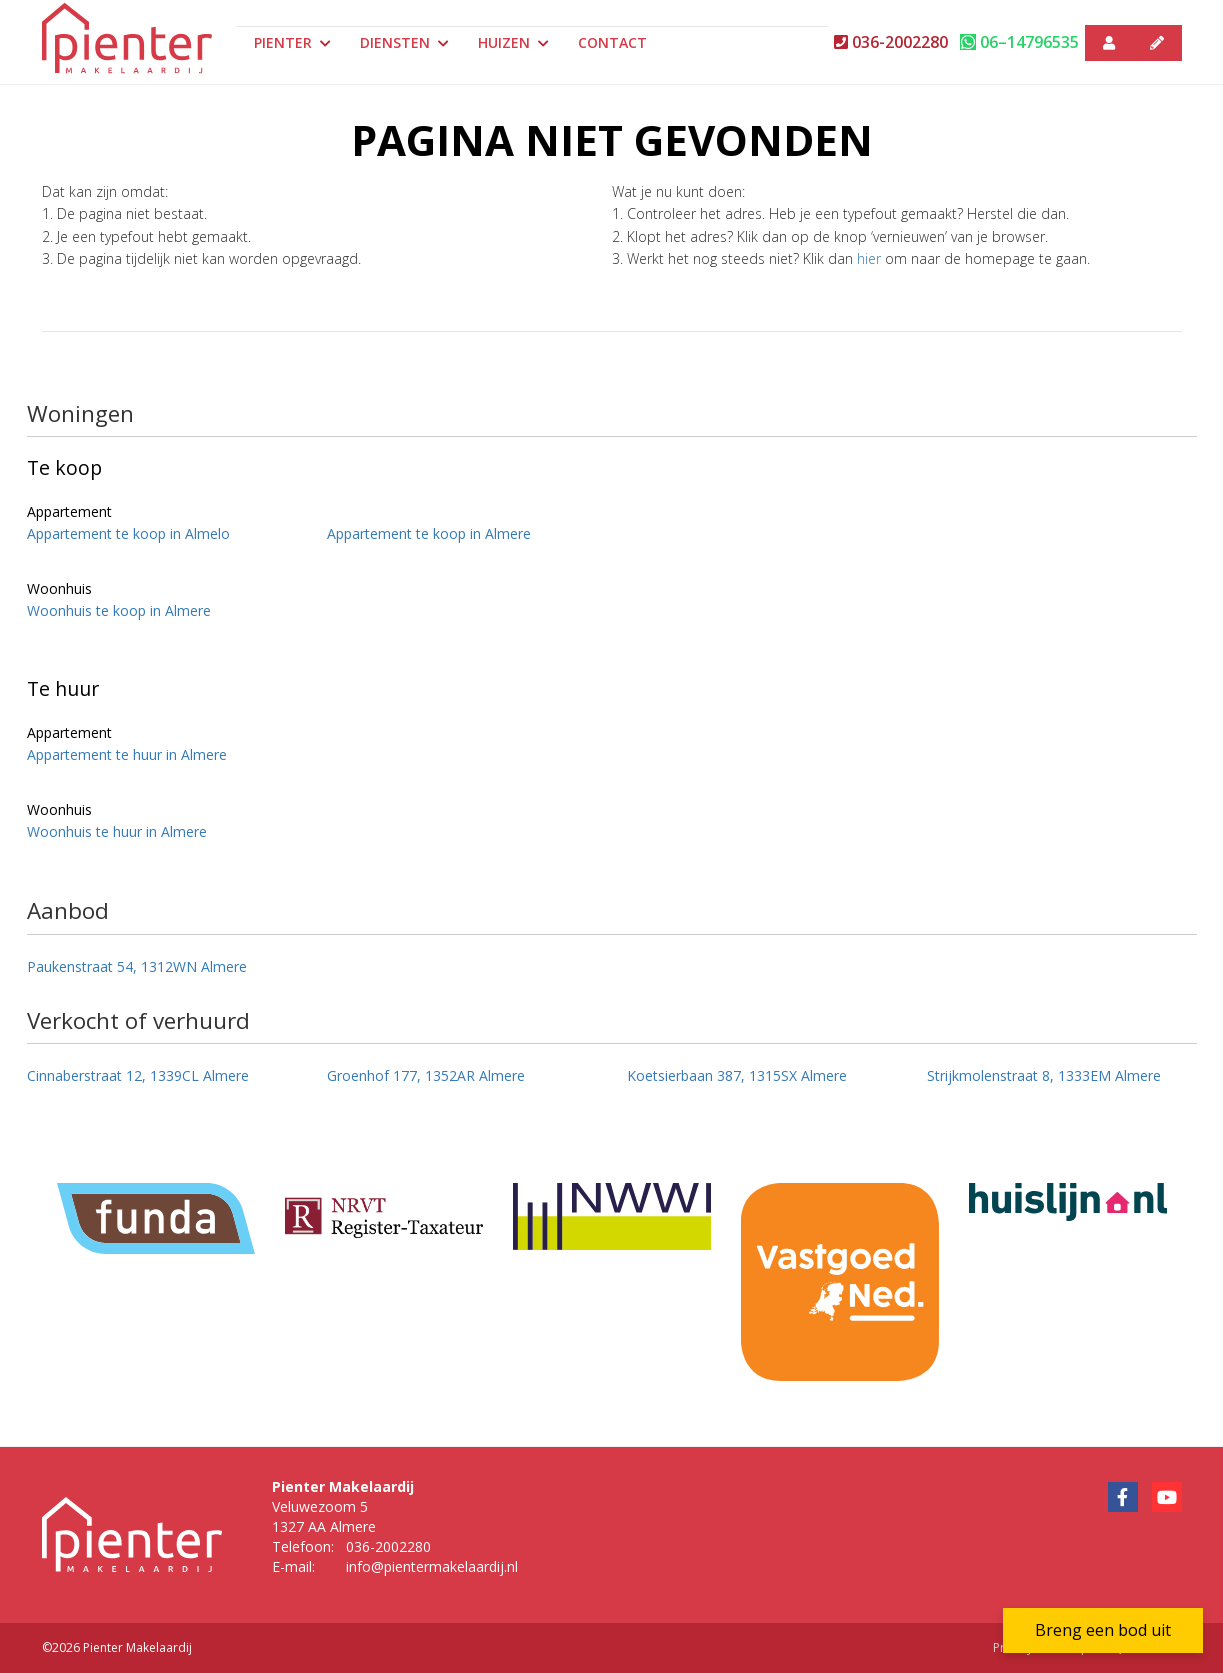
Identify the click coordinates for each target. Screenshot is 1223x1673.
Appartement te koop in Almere (429, 533)
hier (869, 258)
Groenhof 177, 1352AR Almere (426, 1075)
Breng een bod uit (1103, 1630)
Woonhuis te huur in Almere (117, 831)
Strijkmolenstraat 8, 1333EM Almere (1044, 1075)
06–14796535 (1019, 42)
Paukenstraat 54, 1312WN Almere (137, 966)
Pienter (292, 42)
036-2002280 (891, 42)
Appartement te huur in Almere (127, 754)
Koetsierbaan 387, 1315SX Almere (737, 1075)
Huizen (513, 42)
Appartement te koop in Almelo (128, 533)
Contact (612, 42)
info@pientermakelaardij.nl (432, 1566)
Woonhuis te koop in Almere (119, 610)
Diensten (404, 42)
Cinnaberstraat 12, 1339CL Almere (138, 1075)
